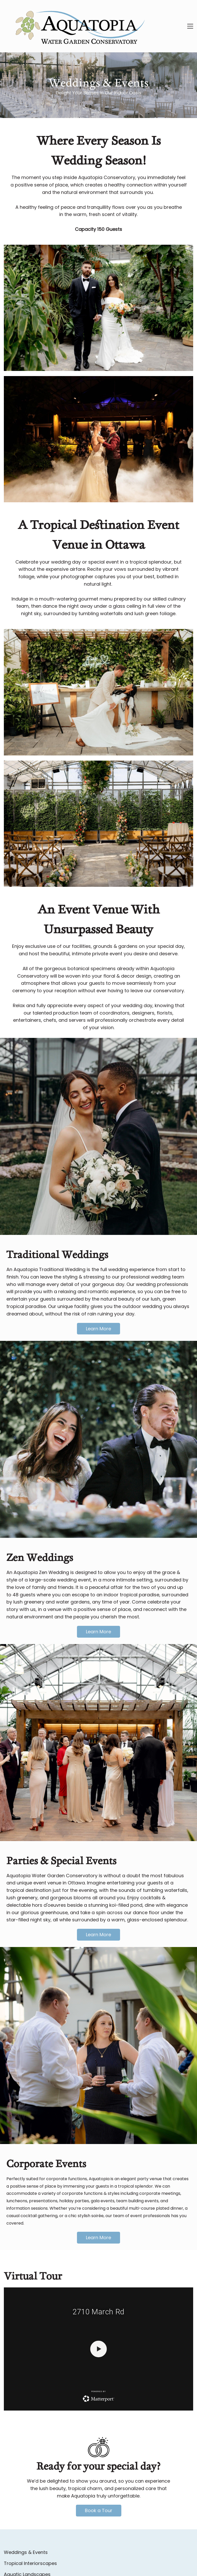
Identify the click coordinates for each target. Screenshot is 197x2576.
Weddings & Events (26, 2536)
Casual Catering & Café (31, 2569)
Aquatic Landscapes (27, 2558)
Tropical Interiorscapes (30, 2547)
